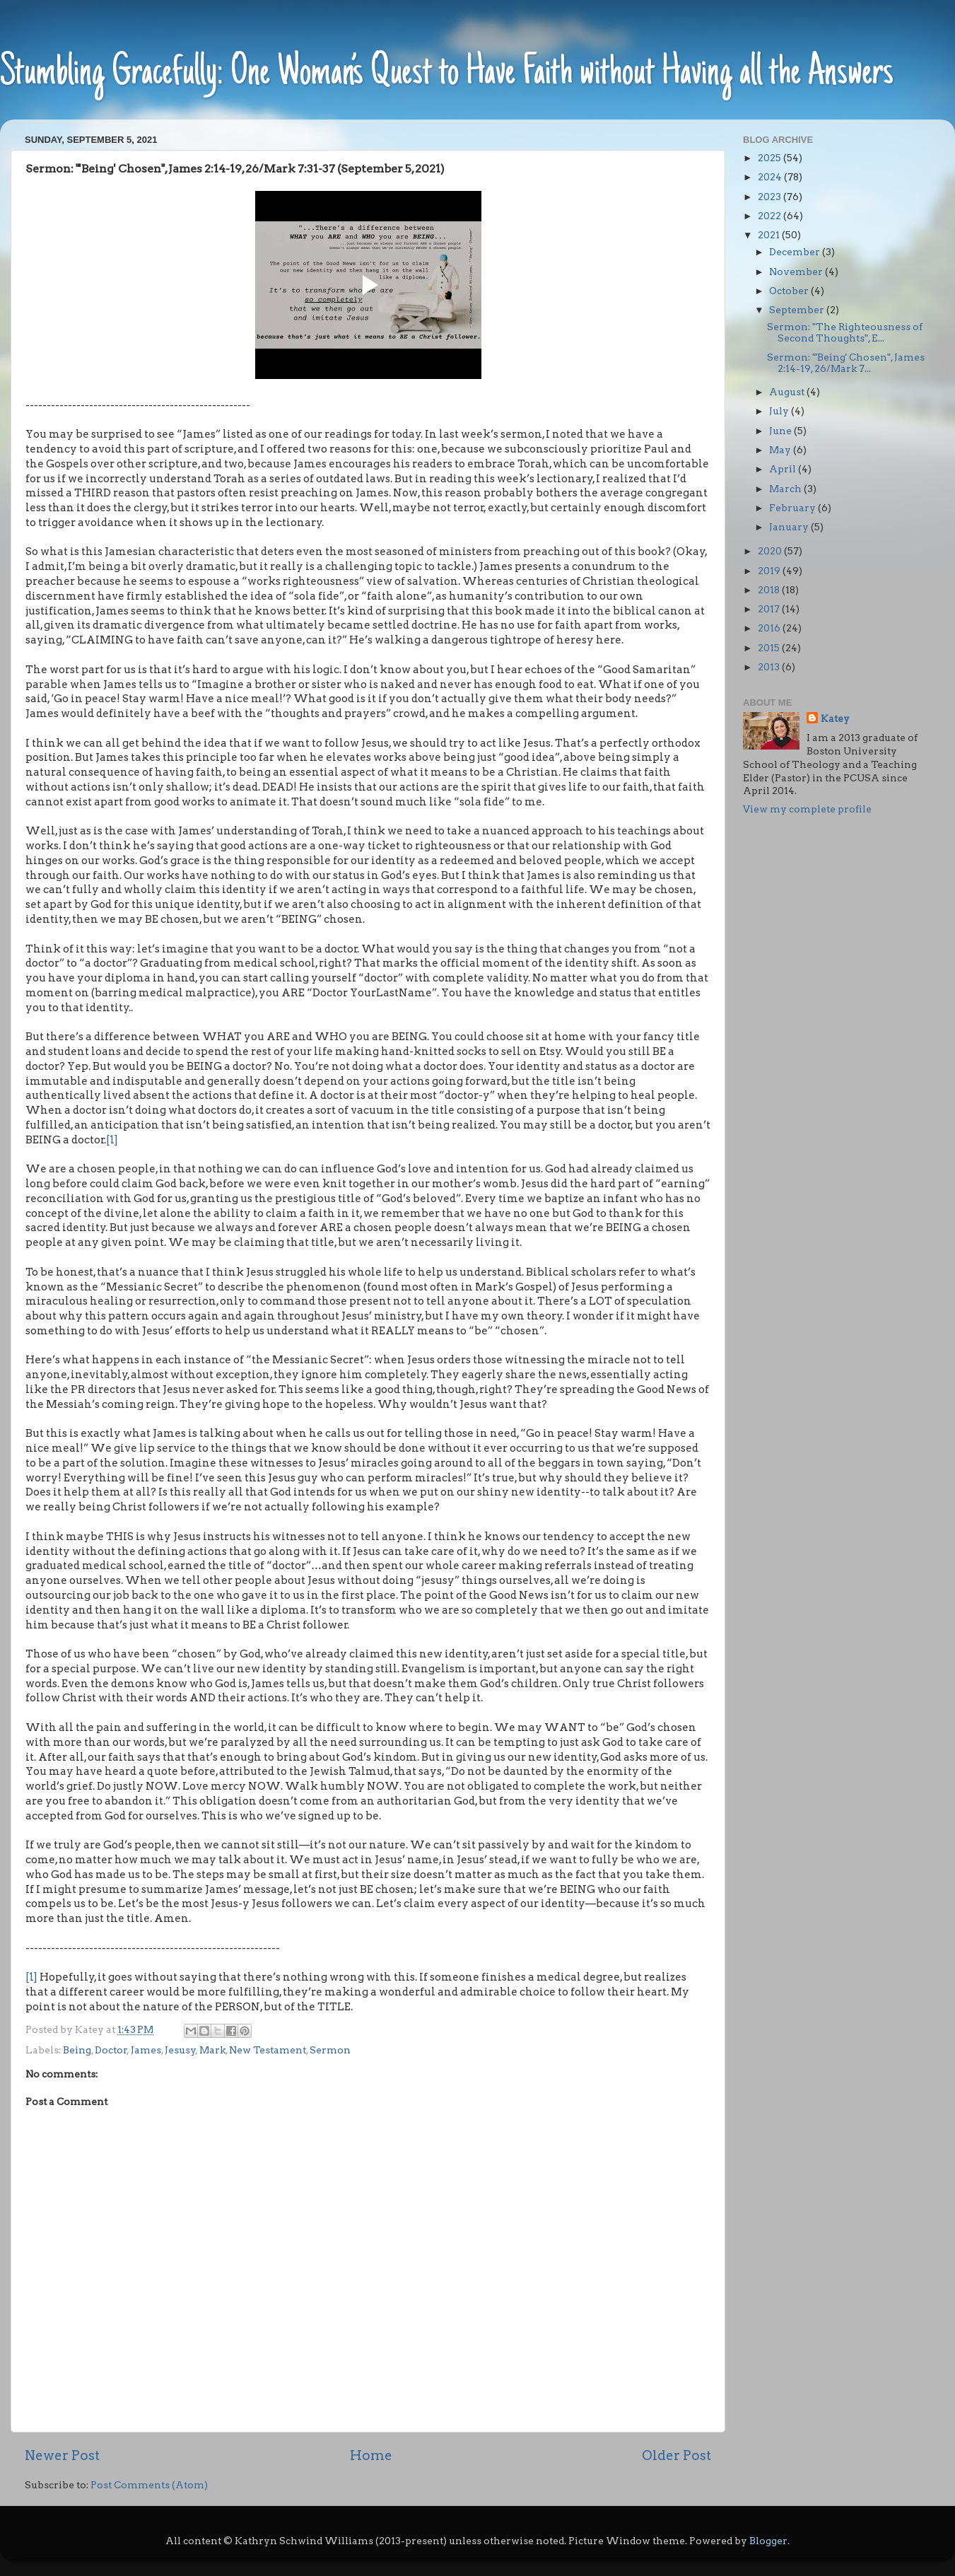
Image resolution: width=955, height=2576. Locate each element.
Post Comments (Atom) (149, 2484)
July (780, 410)
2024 (771, 176)
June (781, 430)
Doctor (111, 2050)
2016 (770, 628)
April (783, 468)
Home (371, 2455)
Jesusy (180, 2050)
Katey (835, 718)
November (797, 271)
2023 (770, 196)
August (788, 391)
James (146, 2050)
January (790, 526)
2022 (770, 215)
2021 (770, 234)
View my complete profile (807, 809)
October (790, 290)
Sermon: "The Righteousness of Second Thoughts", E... (844, 332)
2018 (770, 589)
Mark (212, 2050)
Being (77, 2050)
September (797, 309)
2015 (770, 647)
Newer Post (62, 2455)
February (793, 507)
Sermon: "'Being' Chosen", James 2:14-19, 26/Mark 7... (846, 362)
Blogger (768, 2540)
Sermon (330, 2050)
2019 (770, 570)
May (781, 449)
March (786, 488)
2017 (770, 608)
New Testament (267, 2050)
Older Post (676, 2455)
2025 (770, 157)
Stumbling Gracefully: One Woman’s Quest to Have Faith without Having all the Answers (447, 74)
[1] (112, 1139)
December (795, 251)
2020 (771, 550)
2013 (770, 666)
